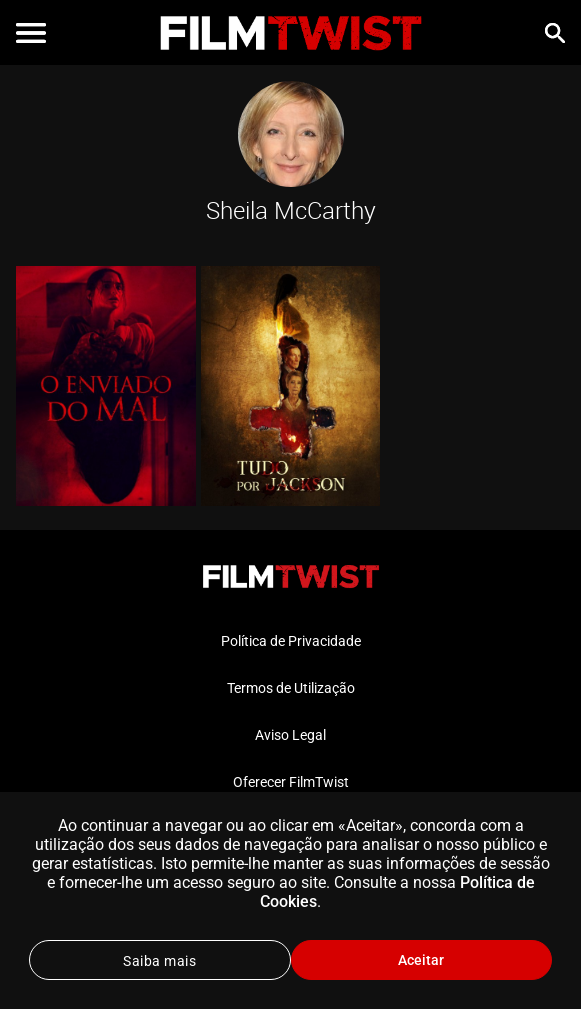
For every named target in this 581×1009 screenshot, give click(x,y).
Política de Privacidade (291, 641)
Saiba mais (159, 961)
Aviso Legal (290, 735)
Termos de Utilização (291, 688)
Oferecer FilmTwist (291, 782)
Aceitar (421, 960)
